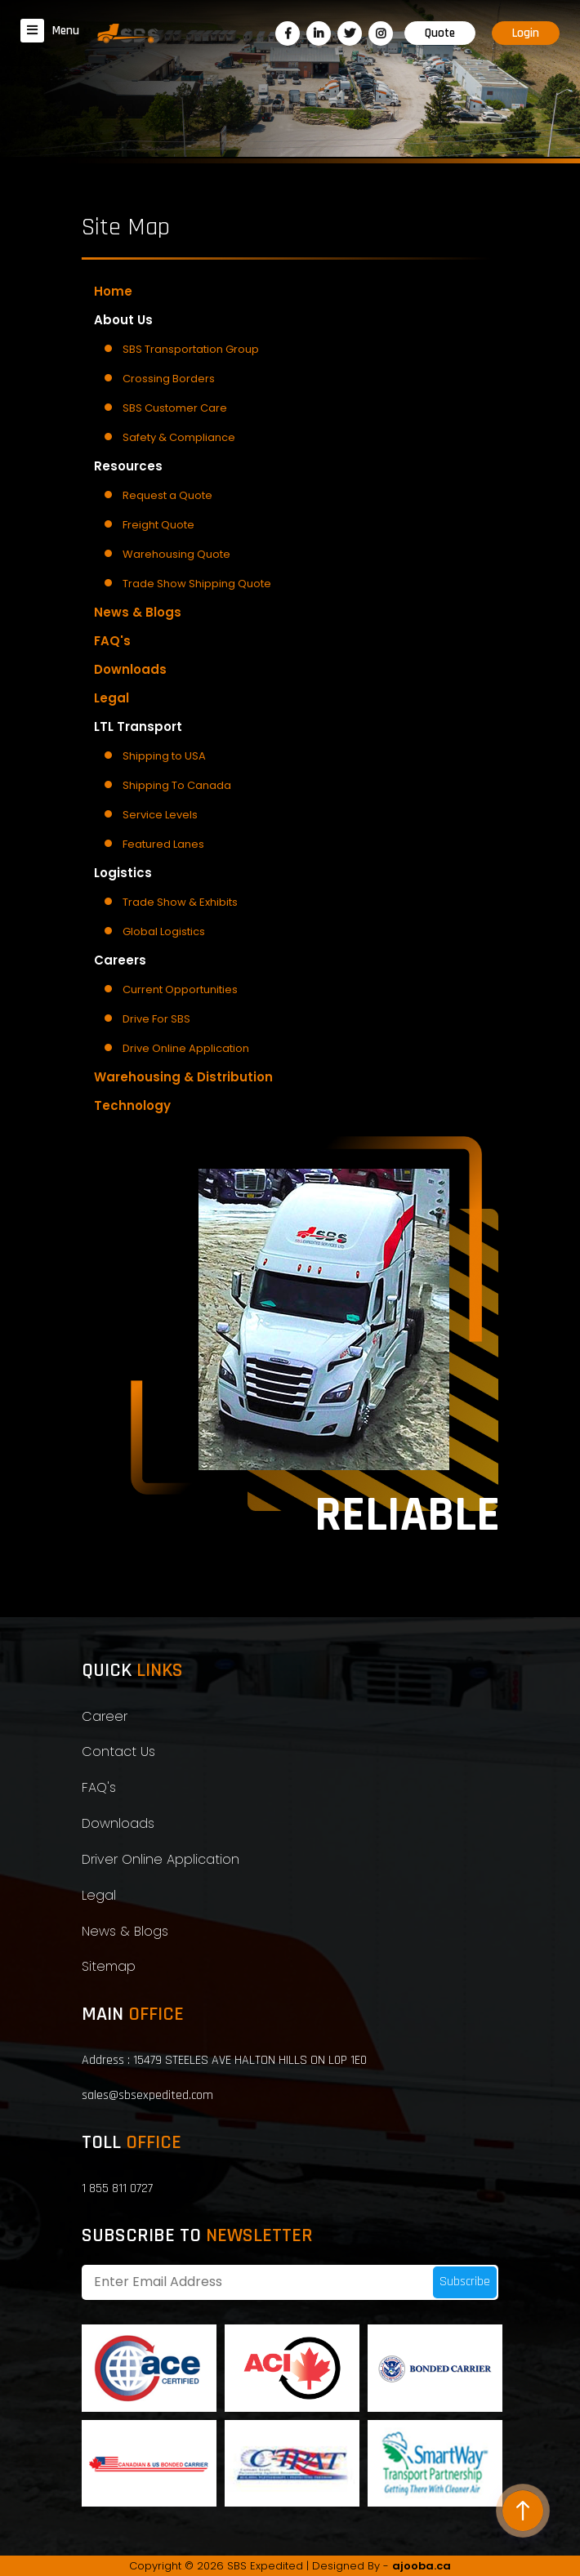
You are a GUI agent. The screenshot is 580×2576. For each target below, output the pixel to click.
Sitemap (109, 1966)
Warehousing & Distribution (183, 1076)
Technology (132, 1105)
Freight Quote (158, 525)
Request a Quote (167, 495)
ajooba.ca (421, 2566)
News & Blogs (137, 612)
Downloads (130, 669)
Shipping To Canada (177, 785)
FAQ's (112, 640)
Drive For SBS (156, 1019)
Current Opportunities (180, 989)
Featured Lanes (163, 844)
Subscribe (464, 2281)
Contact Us (118, 1751)
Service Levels (160, 814)
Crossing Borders (169, 378)
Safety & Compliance (179, 437)
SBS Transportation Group (191, 349)
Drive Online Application (186, 1048)
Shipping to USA (164, 756)
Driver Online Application (160, 1859)
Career (104, 1716)
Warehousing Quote (176, 554)
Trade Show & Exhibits (180, 902)
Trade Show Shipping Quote (197, 583)
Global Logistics (164, 931)
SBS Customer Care (175, 408)
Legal (111, 697)
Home (113, 291)
